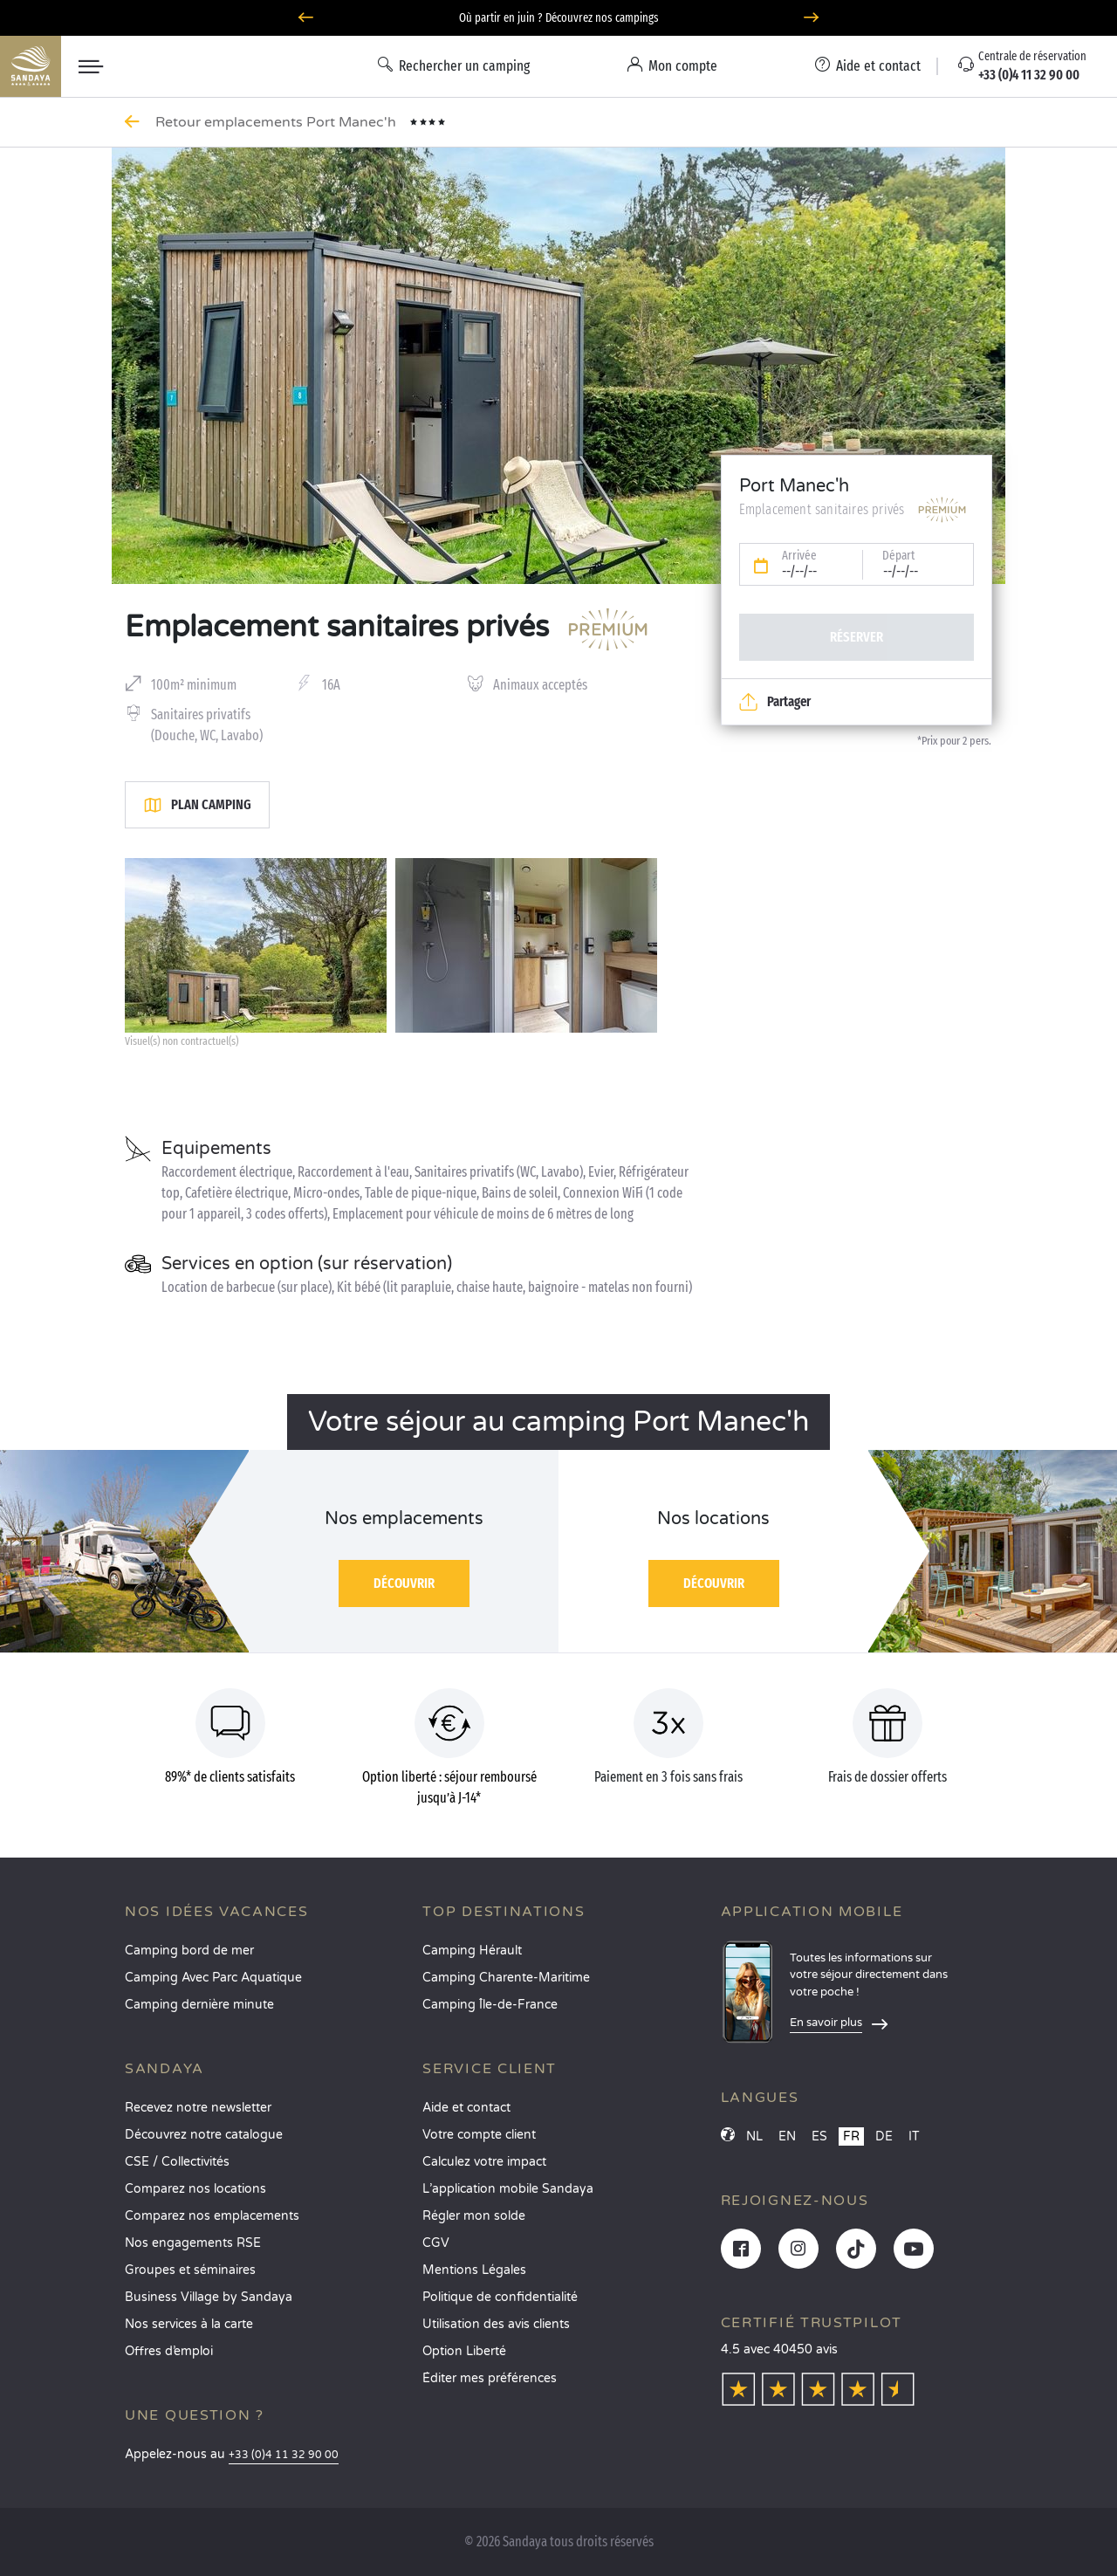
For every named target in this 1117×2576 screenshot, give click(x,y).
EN (787, 2136)
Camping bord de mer (189, 1950)
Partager (775, 702)
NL (754, 2136)
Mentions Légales (474, 2270)
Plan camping (197, 805)
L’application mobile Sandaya (507, 2188)
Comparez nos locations (195, 2188)
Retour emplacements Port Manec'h (277, 122)
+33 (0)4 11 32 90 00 (284, 2455)
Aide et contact (466, 2107)
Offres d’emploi (169, 2351)
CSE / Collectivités (177, 2161)
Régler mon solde (473, 2215)
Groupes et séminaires (190, 2270)
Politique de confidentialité (500, 2297)
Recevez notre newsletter (198, 2107)
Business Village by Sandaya (208, 2297)
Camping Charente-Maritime (506, 1977)
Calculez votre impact (484, 2161)
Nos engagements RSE (193, 2243)
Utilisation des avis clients (496, 2324)
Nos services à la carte (189, 2324)
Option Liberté (464, 2351)
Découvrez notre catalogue (204, 2134)
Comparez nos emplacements (212, 2215)
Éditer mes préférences (489, 2378)
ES (819, 2136)
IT (914, 2136)
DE (884, 2136)
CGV (435, 2243)
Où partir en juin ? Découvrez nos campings (559, 17)
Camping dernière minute (199, 2004)
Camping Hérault (472, 1950)
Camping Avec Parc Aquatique (213, 1977)
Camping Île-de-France (490, 2004)
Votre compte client (479, 2134)
